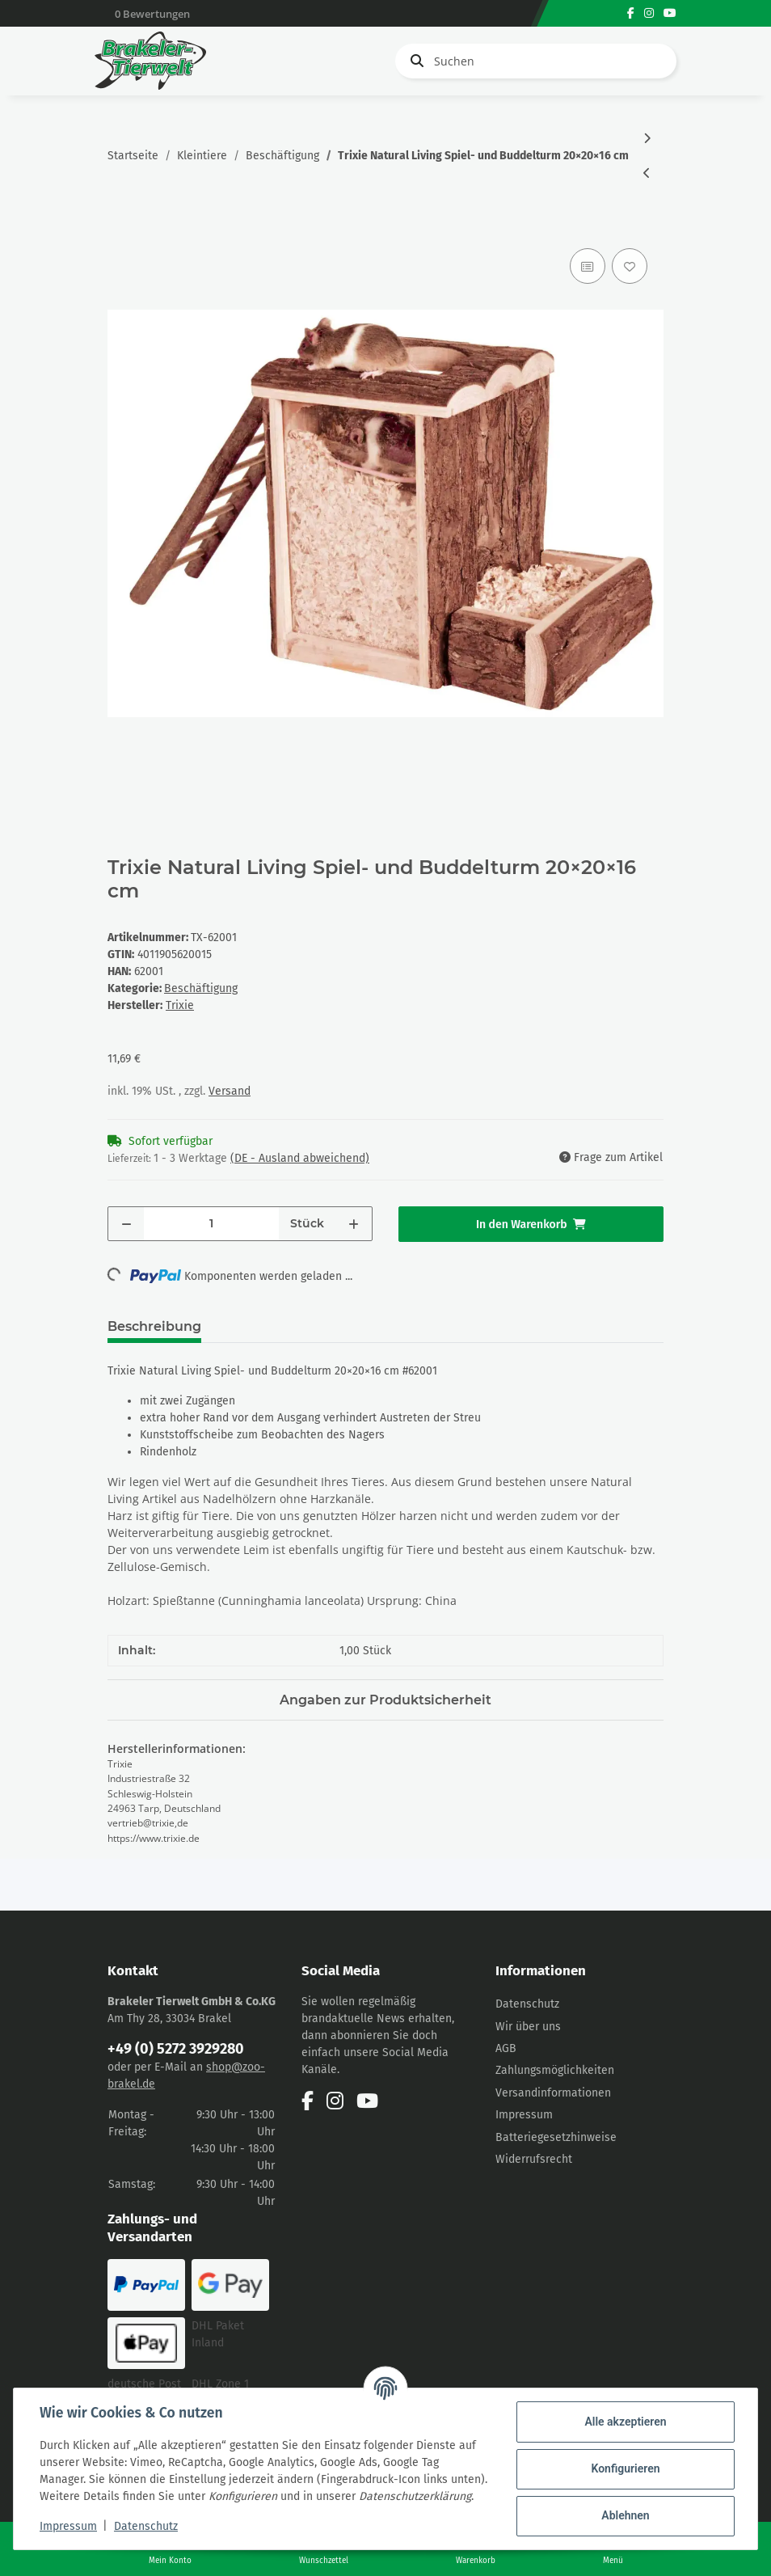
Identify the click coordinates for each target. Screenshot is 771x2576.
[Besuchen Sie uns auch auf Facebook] (630, 13)
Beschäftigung (201, 988)
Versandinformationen (553, 2093)
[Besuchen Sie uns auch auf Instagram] (649, 13)
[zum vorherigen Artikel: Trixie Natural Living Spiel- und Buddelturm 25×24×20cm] (647, 173)
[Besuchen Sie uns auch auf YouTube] (670, 13)
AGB (505, 2048)
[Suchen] (535, 61)
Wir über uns (528, 2026)
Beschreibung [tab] (154, 1326)
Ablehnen (625, 2515)
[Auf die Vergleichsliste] (587, 266)
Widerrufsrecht (533, 2159)
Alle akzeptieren (625, 2421)
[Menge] (211, 1223)
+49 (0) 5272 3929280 (175, 2049)
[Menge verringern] (126, 1223)
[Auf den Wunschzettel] (629, 266)
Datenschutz (527, 2004)
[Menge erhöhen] (353, 1223)
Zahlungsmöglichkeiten (554, 2070)
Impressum (524, 2115)
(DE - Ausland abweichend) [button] (299, 1158)
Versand (230, 1091)
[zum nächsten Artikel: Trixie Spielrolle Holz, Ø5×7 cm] (647, 138)
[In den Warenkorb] (120, 226)
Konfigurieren (625, 2468)
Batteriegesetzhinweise (556, 2137)
